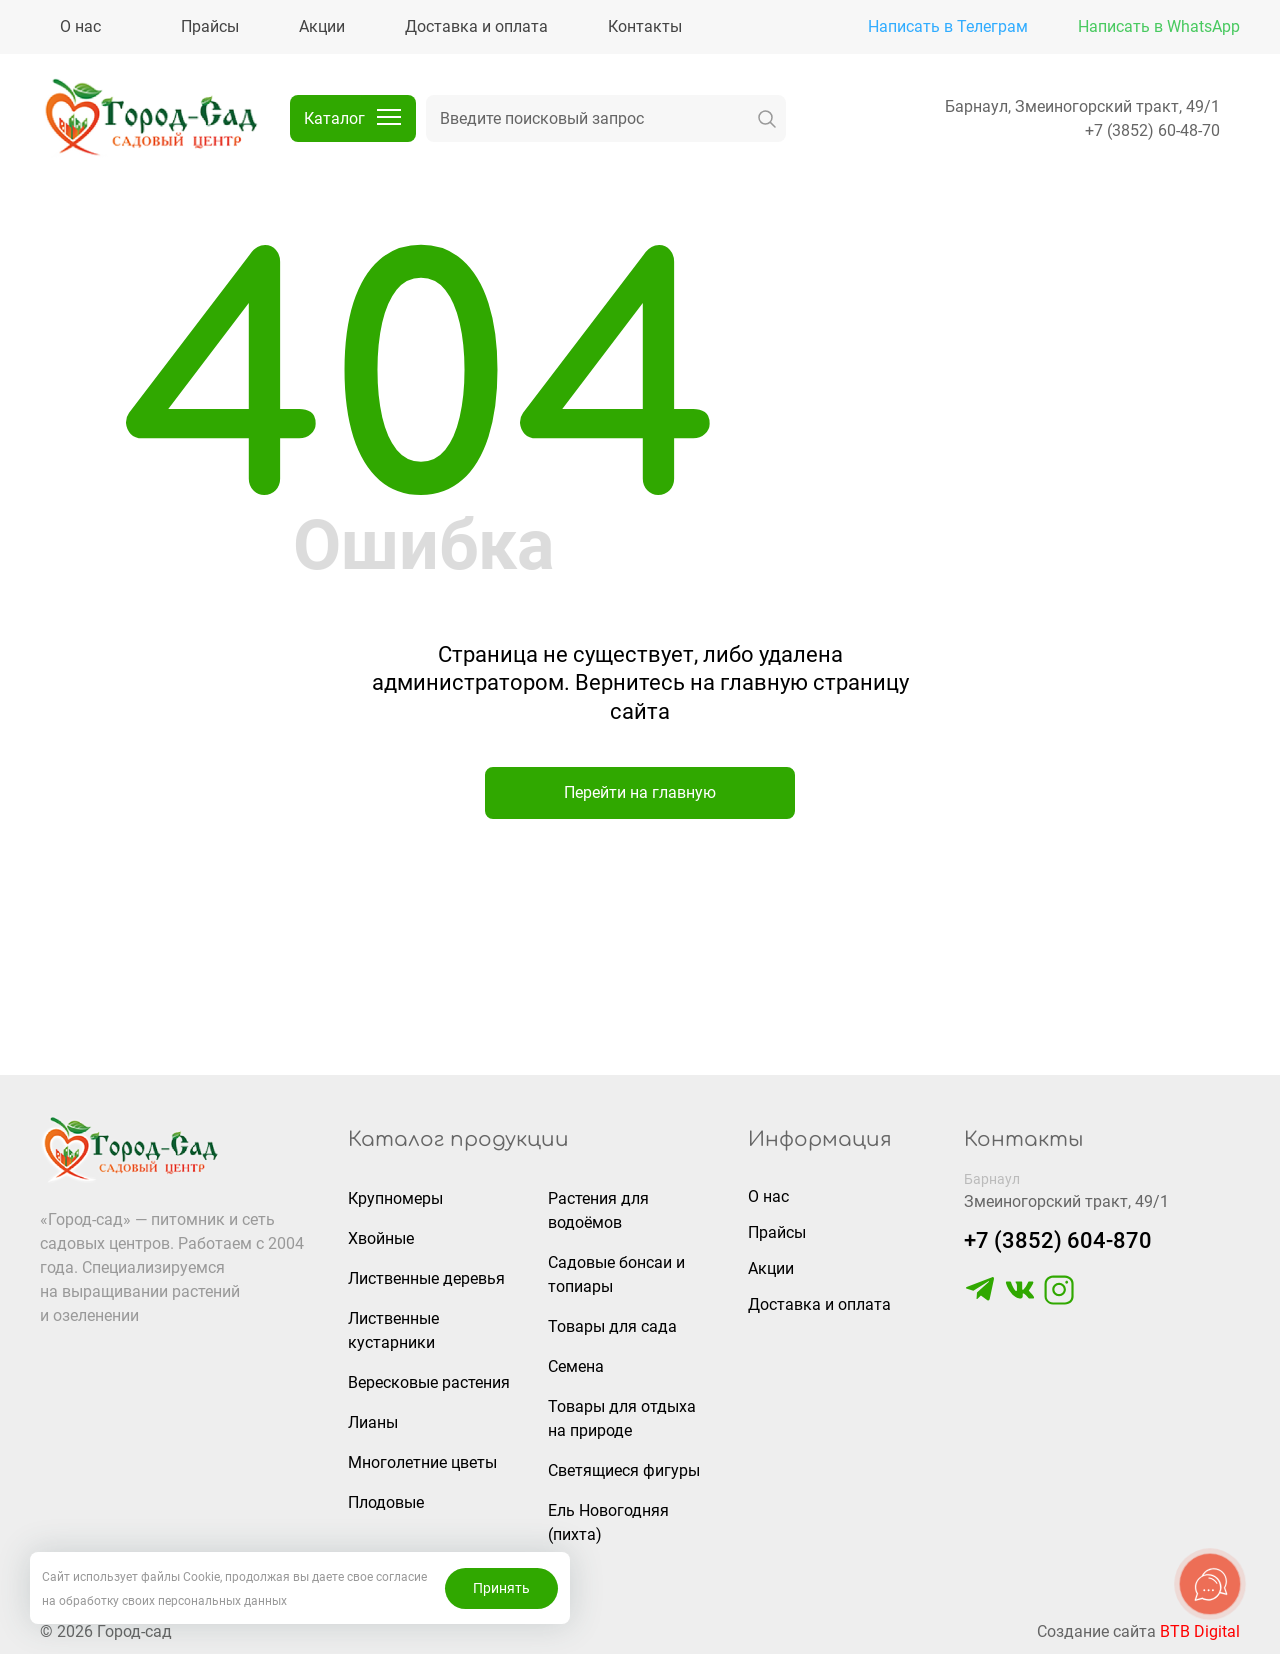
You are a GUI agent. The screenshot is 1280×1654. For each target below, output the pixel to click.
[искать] (767, 118)
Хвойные (381, 1238)
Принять (501, 1588)
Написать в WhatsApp (1159, 26)
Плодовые (386, 1502)
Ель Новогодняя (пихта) (608, 1522)
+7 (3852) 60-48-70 (1152, 130)
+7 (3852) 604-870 (1058, 1240)
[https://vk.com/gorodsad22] (1020, 1299)
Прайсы (777, 1232)
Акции (771, 1268)
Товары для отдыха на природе (622, 1418)
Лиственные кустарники (393, 1330)
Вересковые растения (429, 1382)
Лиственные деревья (426, 1278)
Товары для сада (612, 1326)
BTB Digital (1200, 1631)
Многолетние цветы (422, 1462)
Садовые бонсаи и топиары (616, 1274)
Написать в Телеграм (948, 26)
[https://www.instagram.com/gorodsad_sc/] (1059, 1299)
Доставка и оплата (819, 1304)
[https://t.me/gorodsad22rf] (980, 1299)
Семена (576, 1366)
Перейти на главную (640, 792)
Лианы (373, 1422)
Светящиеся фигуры (624, 1470)
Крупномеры (395, 1198)
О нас (768, 1196)
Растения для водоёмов (598, 1210)
